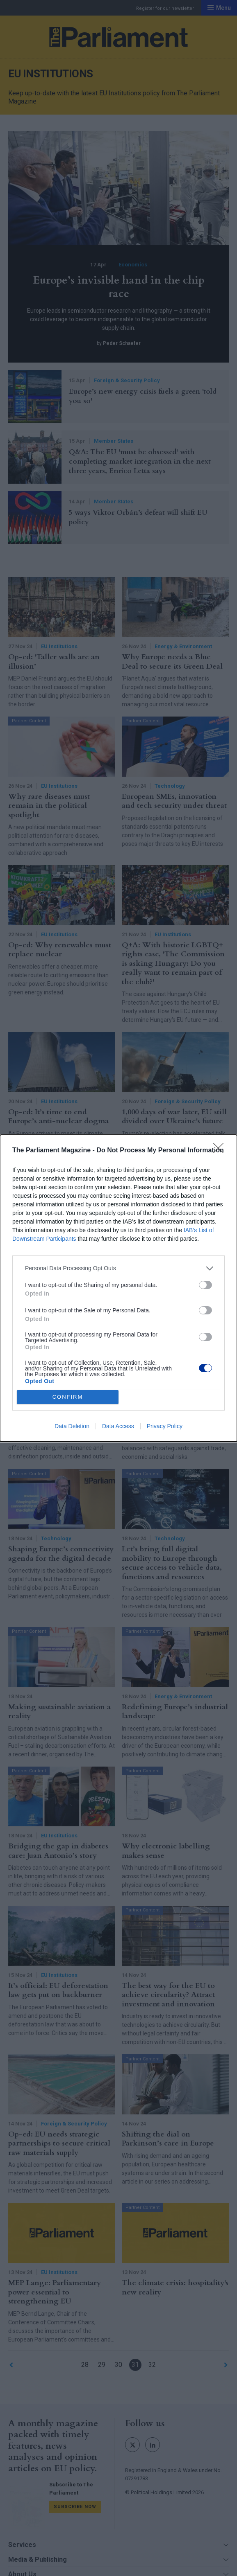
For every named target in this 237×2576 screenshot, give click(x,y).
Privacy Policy (164, 1426)
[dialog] (118, 1288)
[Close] (221, 1150)
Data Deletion (72, 1426)
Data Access (118, 1426)
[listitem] (118, 1268)
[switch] (205, 1285)
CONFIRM (67, 1397)
